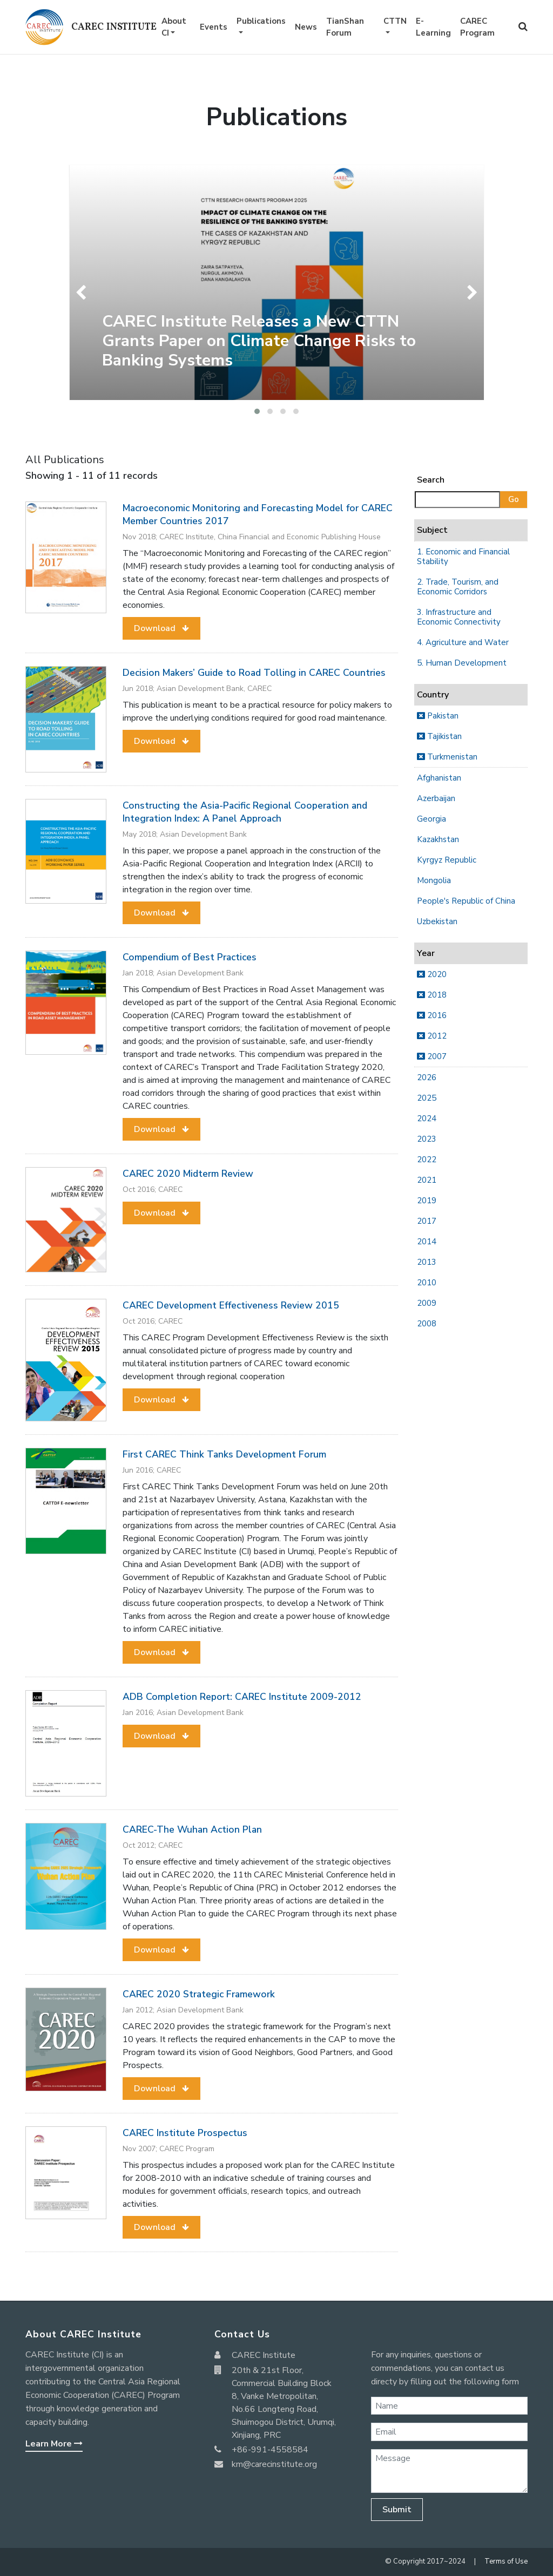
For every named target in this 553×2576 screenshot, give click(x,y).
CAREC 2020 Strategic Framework (199, 1994)
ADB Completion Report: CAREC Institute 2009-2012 (242, 1696)
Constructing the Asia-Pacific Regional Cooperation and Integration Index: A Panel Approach (245, 812)
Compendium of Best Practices (190, 957)
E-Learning (433, 27)
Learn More (54, 2444)
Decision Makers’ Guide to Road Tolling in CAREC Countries (254, 672)
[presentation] (83, 292)
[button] (257, 411)
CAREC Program (477, 27)
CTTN (395, 21)
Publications (261, 21)
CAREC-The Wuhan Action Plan (192, 1829)
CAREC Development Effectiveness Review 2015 (231, 1305)
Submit (397, 2510)
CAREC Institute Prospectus (185, 2132)
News (306, 27)
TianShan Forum (345, 27)
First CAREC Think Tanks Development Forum (224, 1454)
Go (513, 499)
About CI (173, 27)
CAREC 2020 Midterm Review (188, 1173)
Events (213, 27)
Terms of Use (506, 2561)
